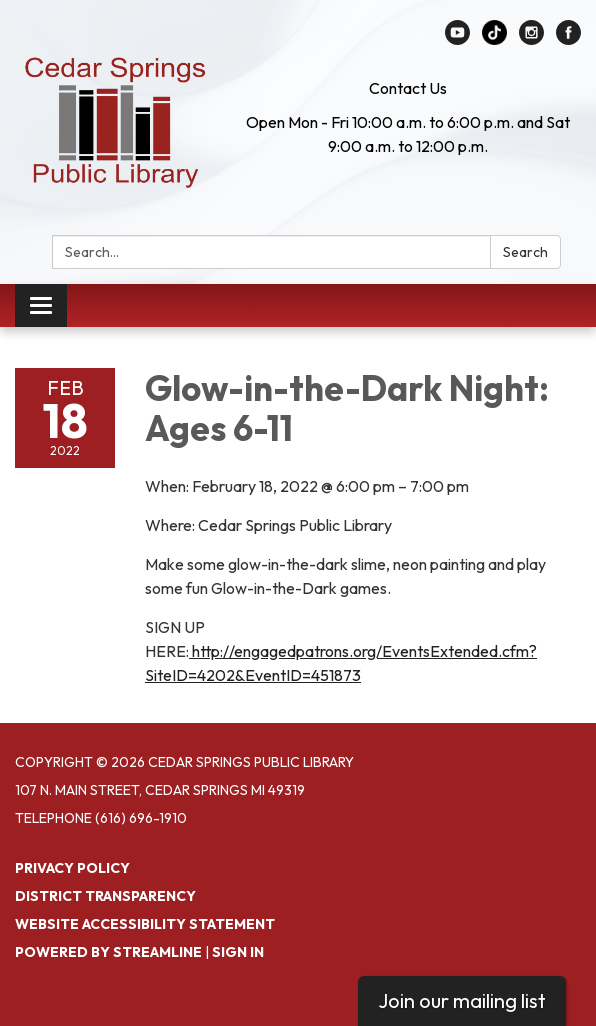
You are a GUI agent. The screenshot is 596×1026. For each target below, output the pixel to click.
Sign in (238, 952)
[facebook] (568, 39)
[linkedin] (494, 39)
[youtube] (457, 39)
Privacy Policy (72, 868)
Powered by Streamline (108, 952)
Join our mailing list (462, 1000)
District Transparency (105, 896)
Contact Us (408, 88)
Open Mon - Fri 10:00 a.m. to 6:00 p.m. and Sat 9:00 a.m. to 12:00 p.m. (408, 134)
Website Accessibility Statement (145, 924)
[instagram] (531, 39)
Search (525, 252)
